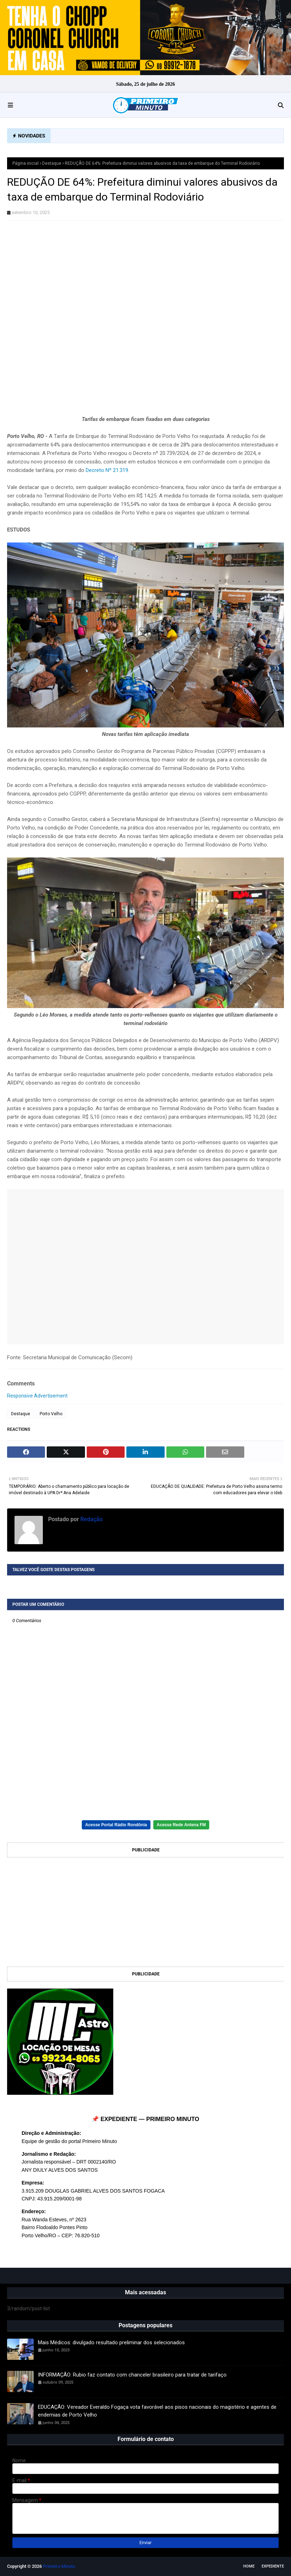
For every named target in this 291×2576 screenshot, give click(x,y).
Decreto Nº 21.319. (107, 470)
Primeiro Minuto (59, 2566)
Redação (91, 1519)
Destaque (51, 163)
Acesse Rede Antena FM (181, 1824)
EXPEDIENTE (273, 2566)
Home (249, 2566)
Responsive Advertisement (37, 1396)
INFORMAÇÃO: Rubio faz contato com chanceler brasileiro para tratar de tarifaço (132, 2375)
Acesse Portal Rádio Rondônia (116, 1824)
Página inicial (25, 163)
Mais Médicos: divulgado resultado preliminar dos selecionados (111, 2342)
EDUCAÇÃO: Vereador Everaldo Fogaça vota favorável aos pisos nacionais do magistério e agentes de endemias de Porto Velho (157, 2411)
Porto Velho (51, 1413)
